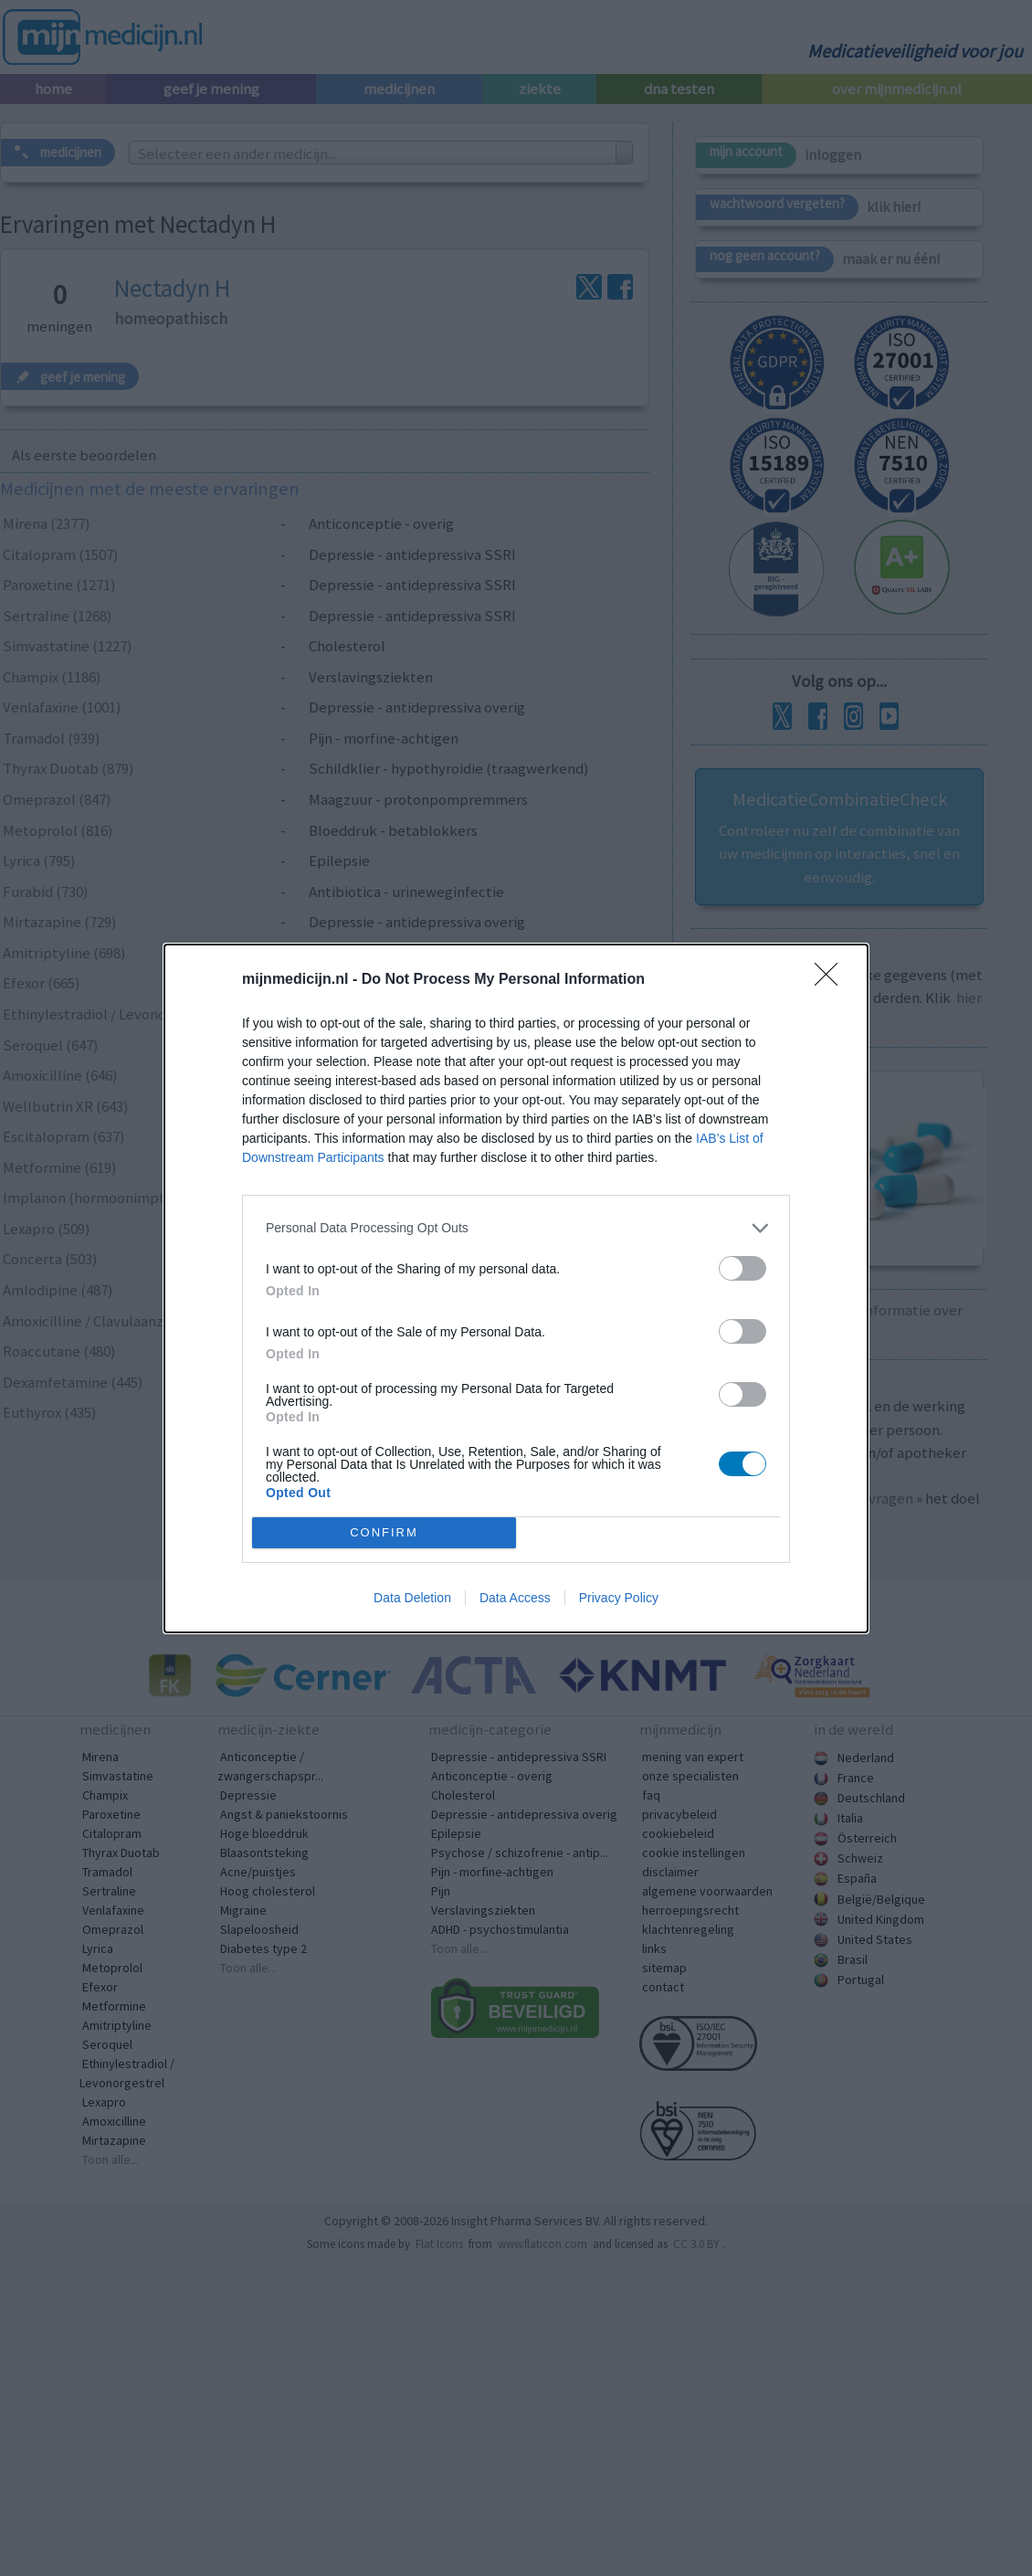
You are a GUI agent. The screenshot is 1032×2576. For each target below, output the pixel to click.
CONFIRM (384, 1532)
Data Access (515, 1597)
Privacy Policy (618, 1597)
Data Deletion (412, 1597)
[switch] (742, 1268)
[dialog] (516, 1288)
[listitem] (516, 1228)
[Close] (832, 980)
